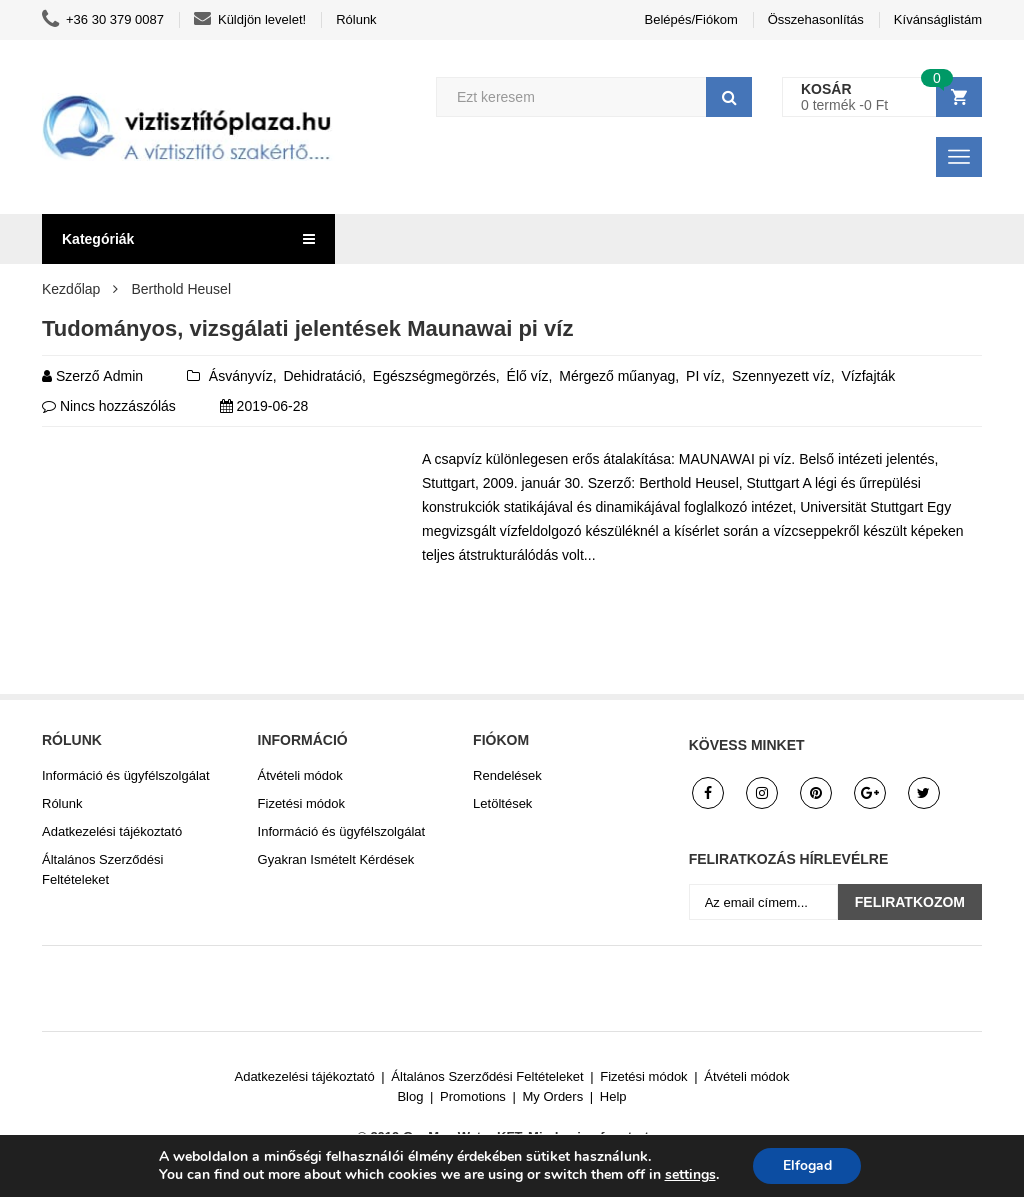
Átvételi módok (300, 775)
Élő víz (528, 376)
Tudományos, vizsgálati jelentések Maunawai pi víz (307, 328)
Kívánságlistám (938, 19)
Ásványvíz (241, 376)
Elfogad (807, 1165)
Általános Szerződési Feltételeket (102, 869)
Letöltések (502, 803)
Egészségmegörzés (434, 376)
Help (613, 1096)
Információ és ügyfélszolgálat (126, 775)
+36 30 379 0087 (103, 20)
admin (123, 376)
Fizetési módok (301, 803)
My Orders (553, 1096)
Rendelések (507, 775)
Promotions (473, 1096)
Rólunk (356, 19)
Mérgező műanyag (617, 376)
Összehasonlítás (816, 19)
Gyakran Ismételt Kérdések (336, 859)
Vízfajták (868, 376)
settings (689, 1175)
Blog (410, 1096)
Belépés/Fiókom (691, 19)
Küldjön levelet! (250, 20)
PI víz (703, 376)
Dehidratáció (322, 376)
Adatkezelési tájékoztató (112, 831)
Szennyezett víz (781, 376)
